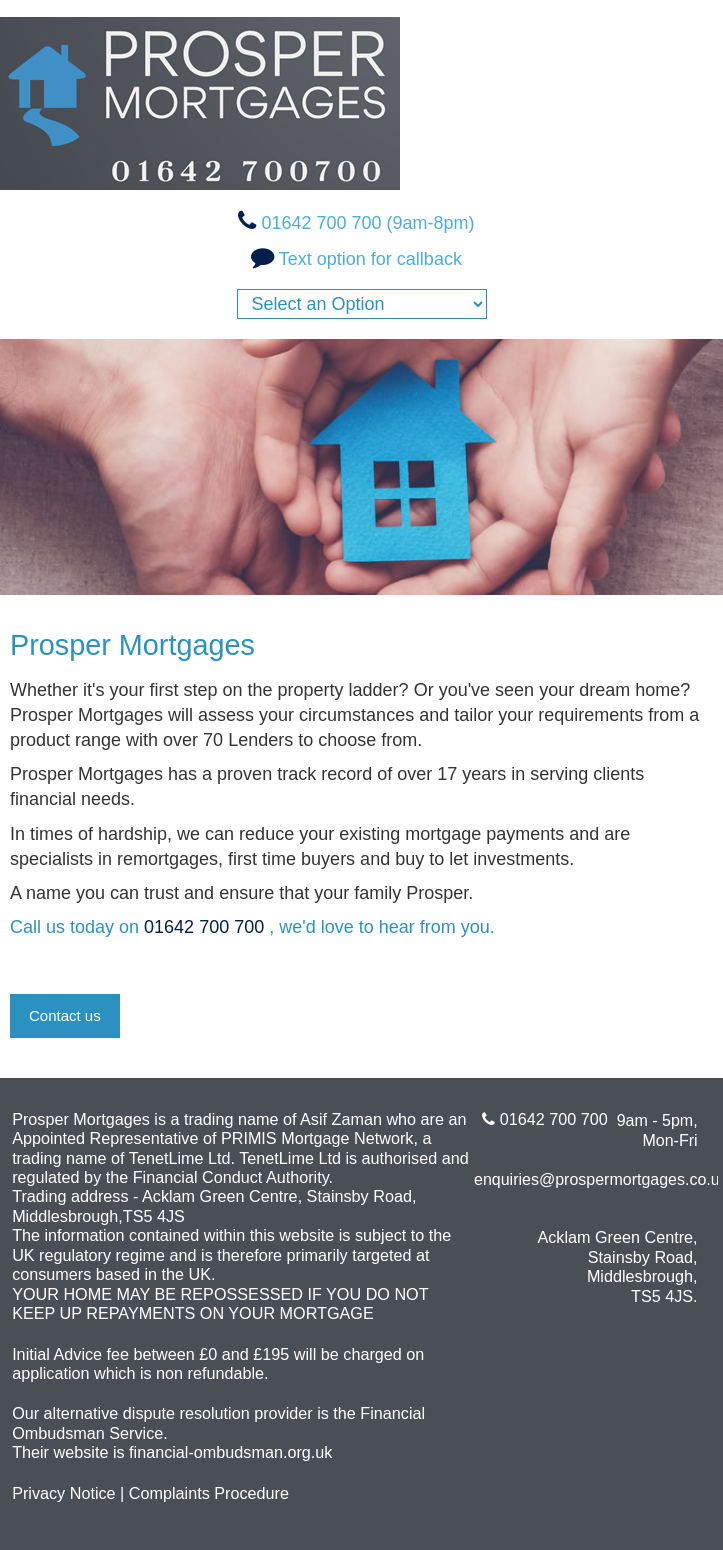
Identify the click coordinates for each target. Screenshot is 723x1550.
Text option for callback (370, 259)
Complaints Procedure (209, 1493)
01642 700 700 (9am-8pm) (367, 223)
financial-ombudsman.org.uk (230, 1452)
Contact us (65, 1015)
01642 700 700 (206, 927)
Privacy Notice (63, 1493)
